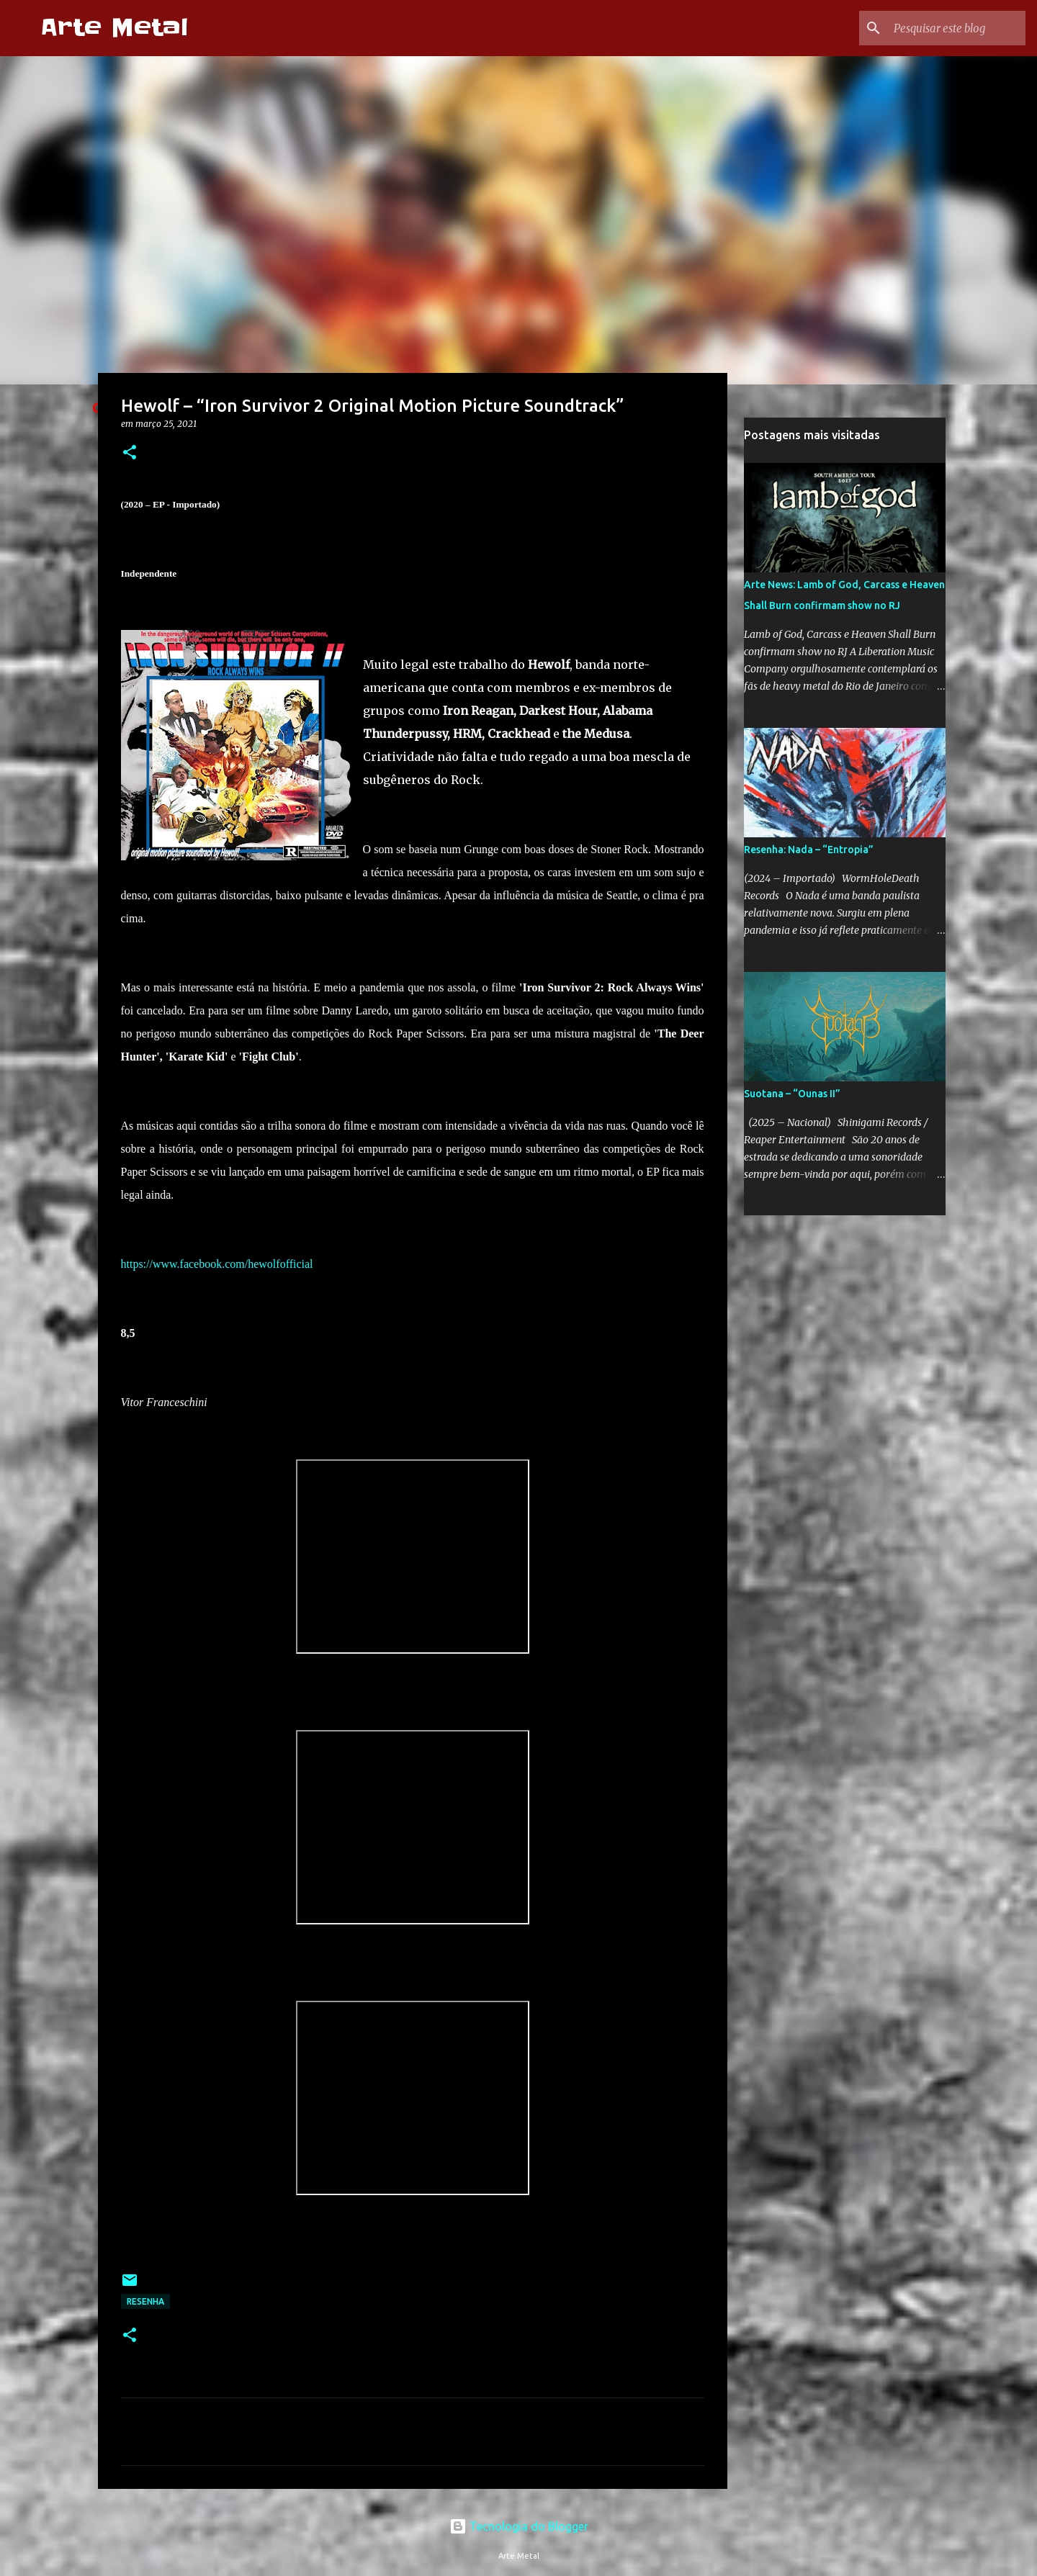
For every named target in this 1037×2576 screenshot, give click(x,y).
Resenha (145, 2301)
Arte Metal (114, 28)
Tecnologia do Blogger (518, 2526)
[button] (129, 453)
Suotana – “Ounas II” (792, 1093)
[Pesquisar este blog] (949, 28)
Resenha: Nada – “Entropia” (809, 849)
